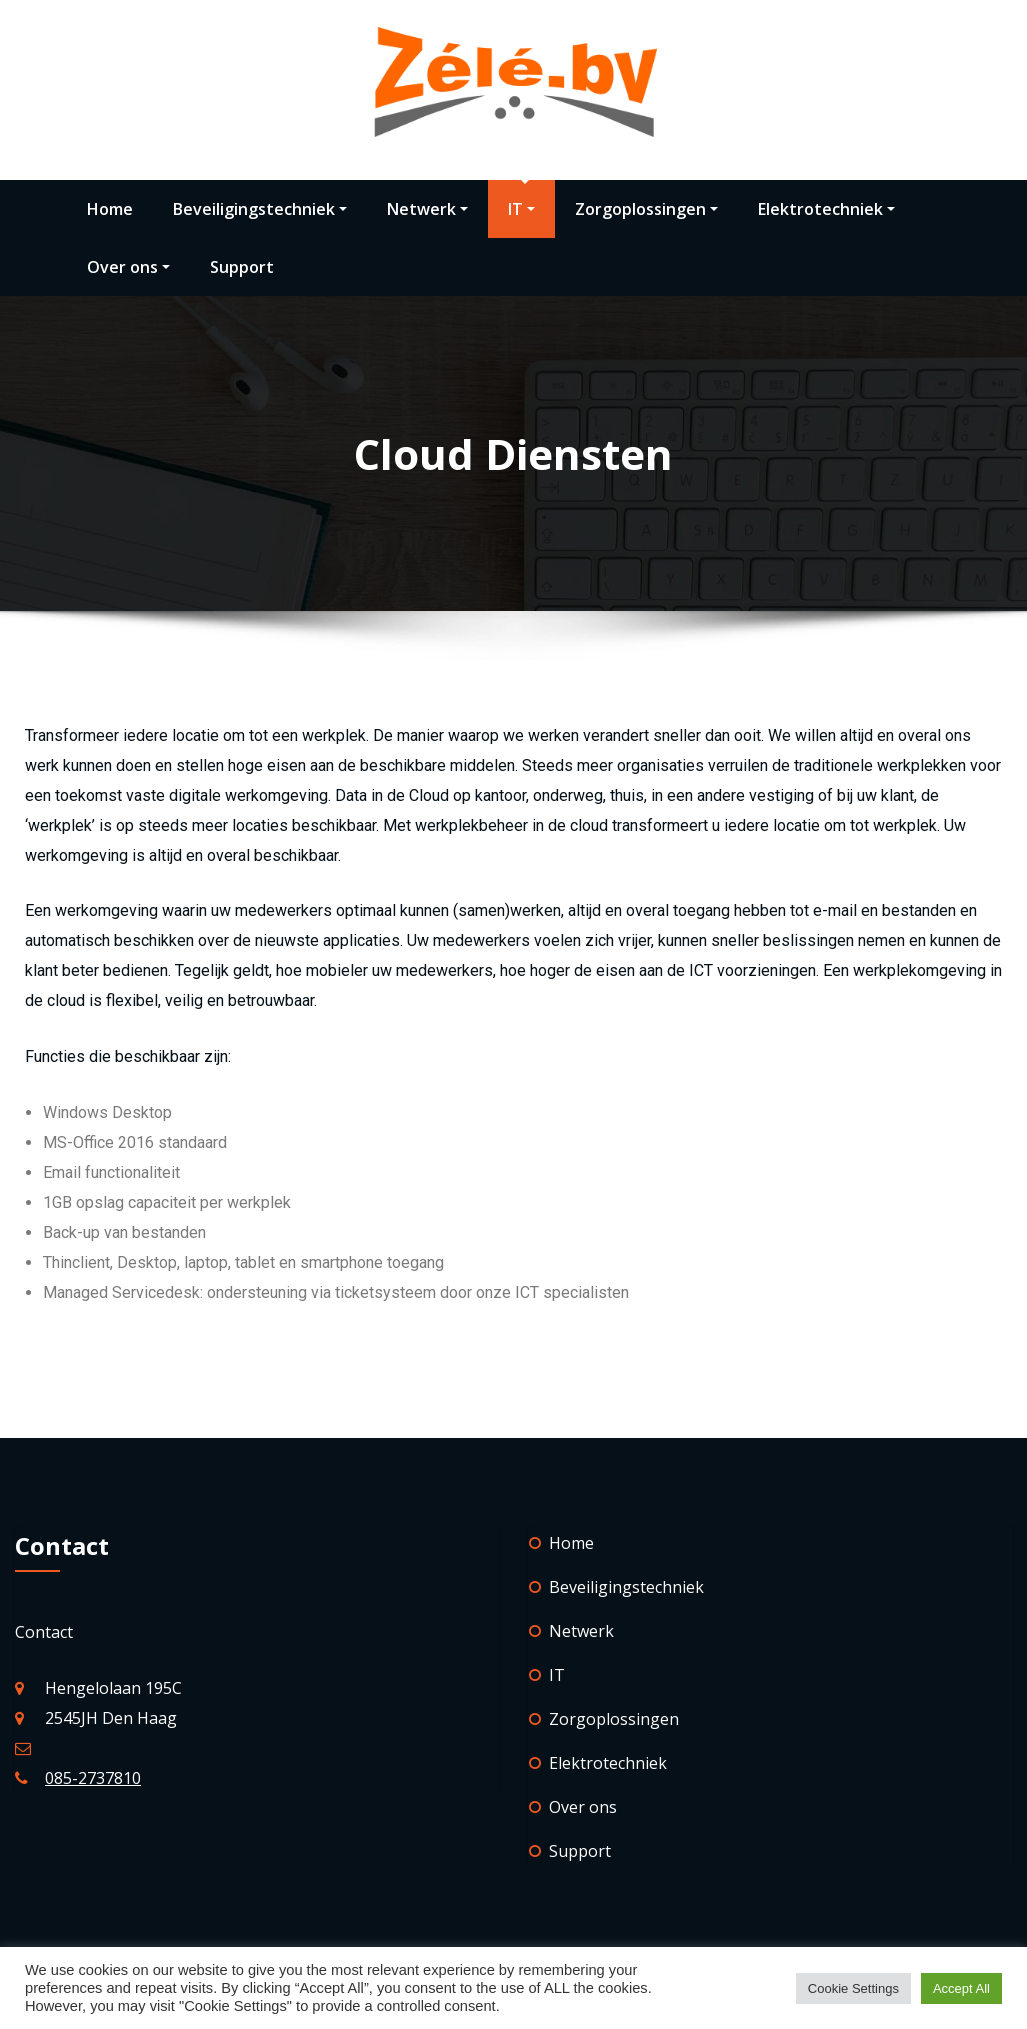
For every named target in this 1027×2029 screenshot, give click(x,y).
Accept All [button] (961, 1988)
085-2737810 (93, 1778)
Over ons (128, 267)
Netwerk (427, 209)
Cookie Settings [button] (853, 1988)
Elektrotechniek (826, 209)
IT (521, 209)
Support (242, 267)
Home (110, 209)
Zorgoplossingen (646, 209)
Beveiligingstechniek (260, 209)
